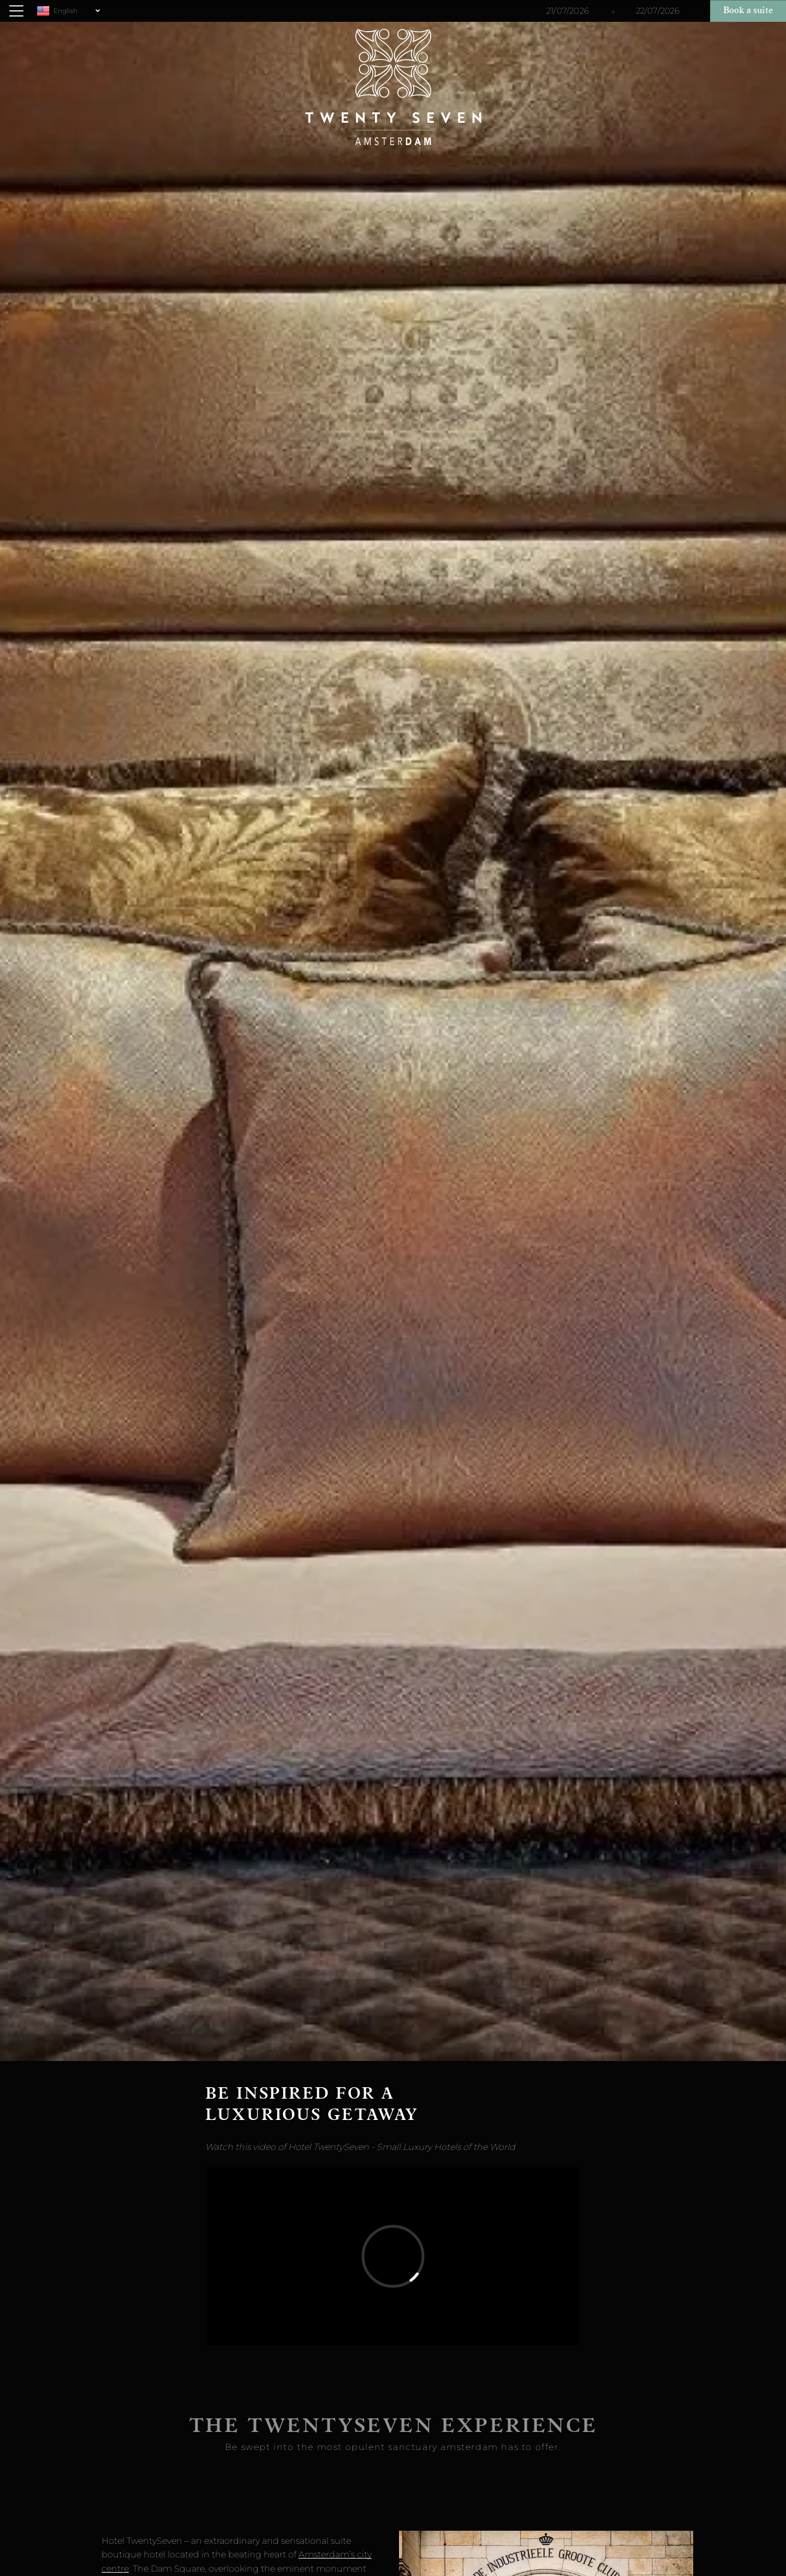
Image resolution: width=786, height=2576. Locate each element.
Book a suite (748, 11)
